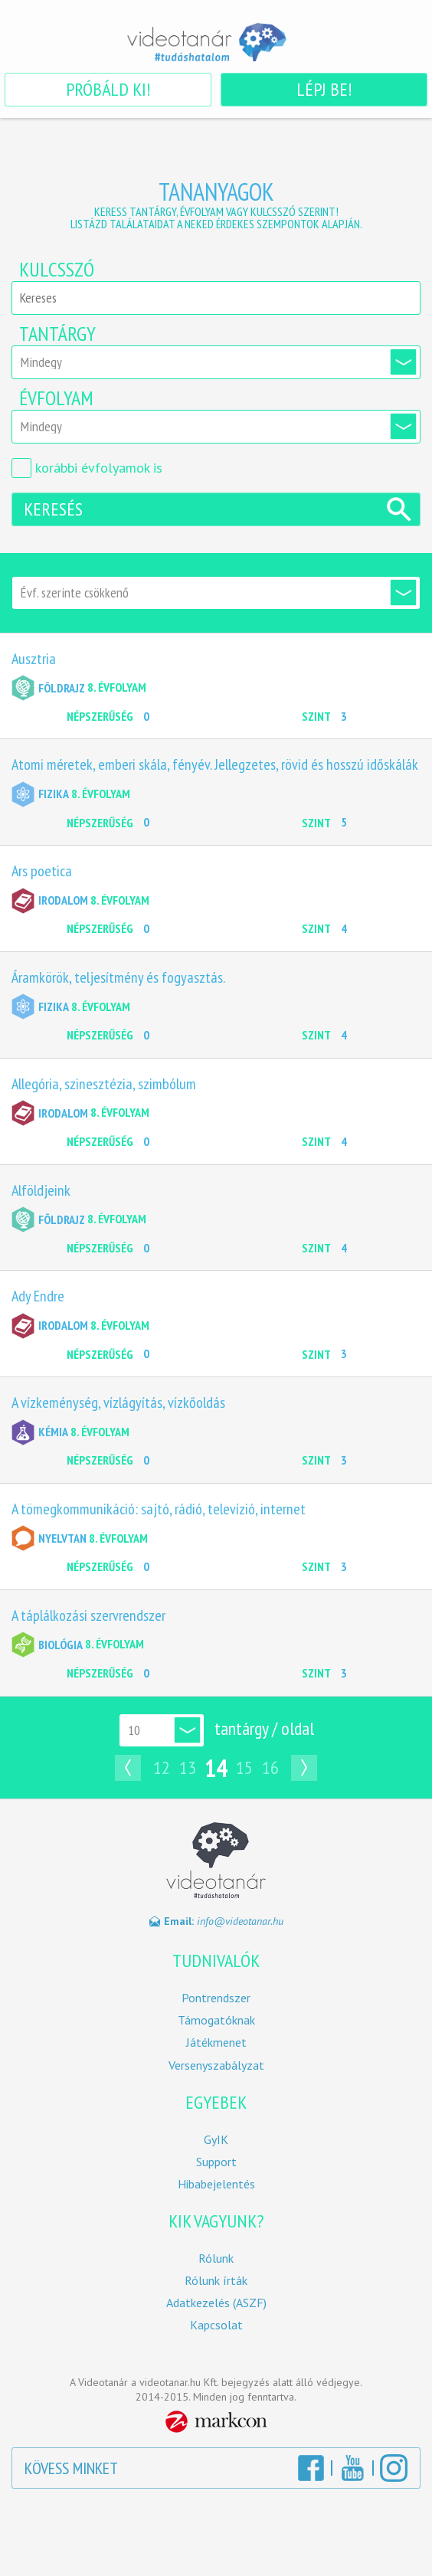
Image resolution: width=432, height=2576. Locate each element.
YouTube (352, 2468)
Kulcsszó (56, 269)
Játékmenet (216, 2042)
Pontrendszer (216, 1998)
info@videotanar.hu (240, 1921)
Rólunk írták (216, 2280)
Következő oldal (308, 1768)
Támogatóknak (216, 2020)
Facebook (311, 2468)
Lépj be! (324, 89)
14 (216, 1768)
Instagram (393, 2468)
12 (161, 1767)
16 (270, 1767)
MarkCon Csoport (216, 2422)
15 (244, 1767)
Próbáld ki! (108, 89)
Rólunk (216, 2258)
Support (216, 2162)
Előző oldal (124, 1768)
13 (187, 1767)
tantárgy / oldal (264, 1728)
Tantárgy (57, 333)
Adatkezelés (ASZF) (216, 2303)
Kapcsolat (216, 2325)
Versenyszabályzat (216, 2065)
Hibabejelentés (216, 2184)
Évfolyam (56, 398)
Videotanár (216, 42)
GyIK (216, 2139)
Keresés (53, 509)
